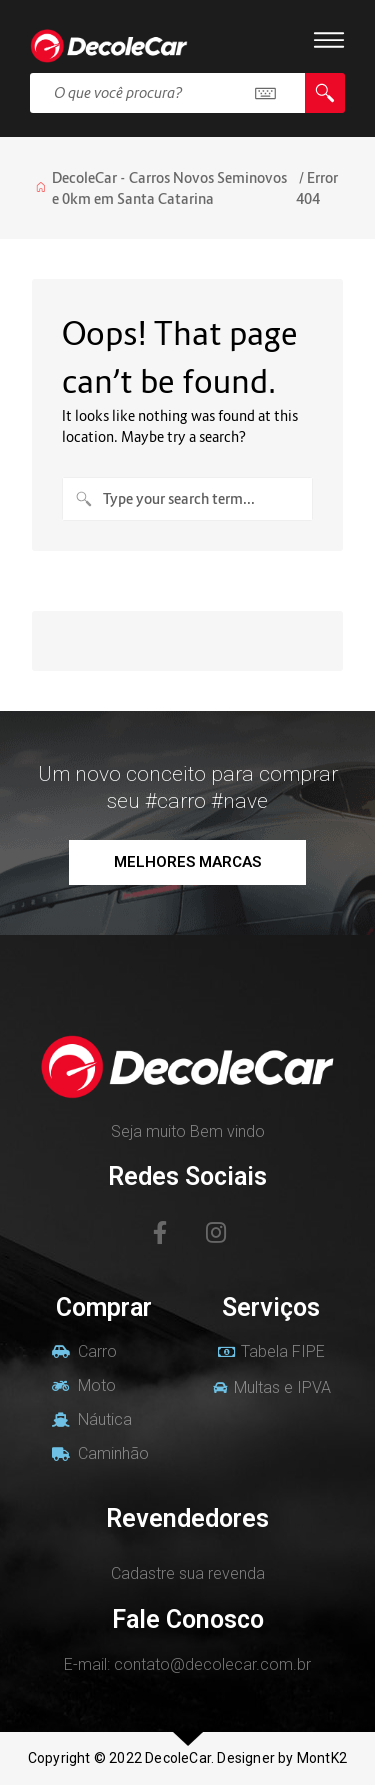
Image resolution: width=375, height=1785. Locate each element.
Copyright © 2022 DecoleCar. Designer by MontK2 (187, 1758)
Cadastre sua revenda (188, 1573)
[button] (187, 862)
